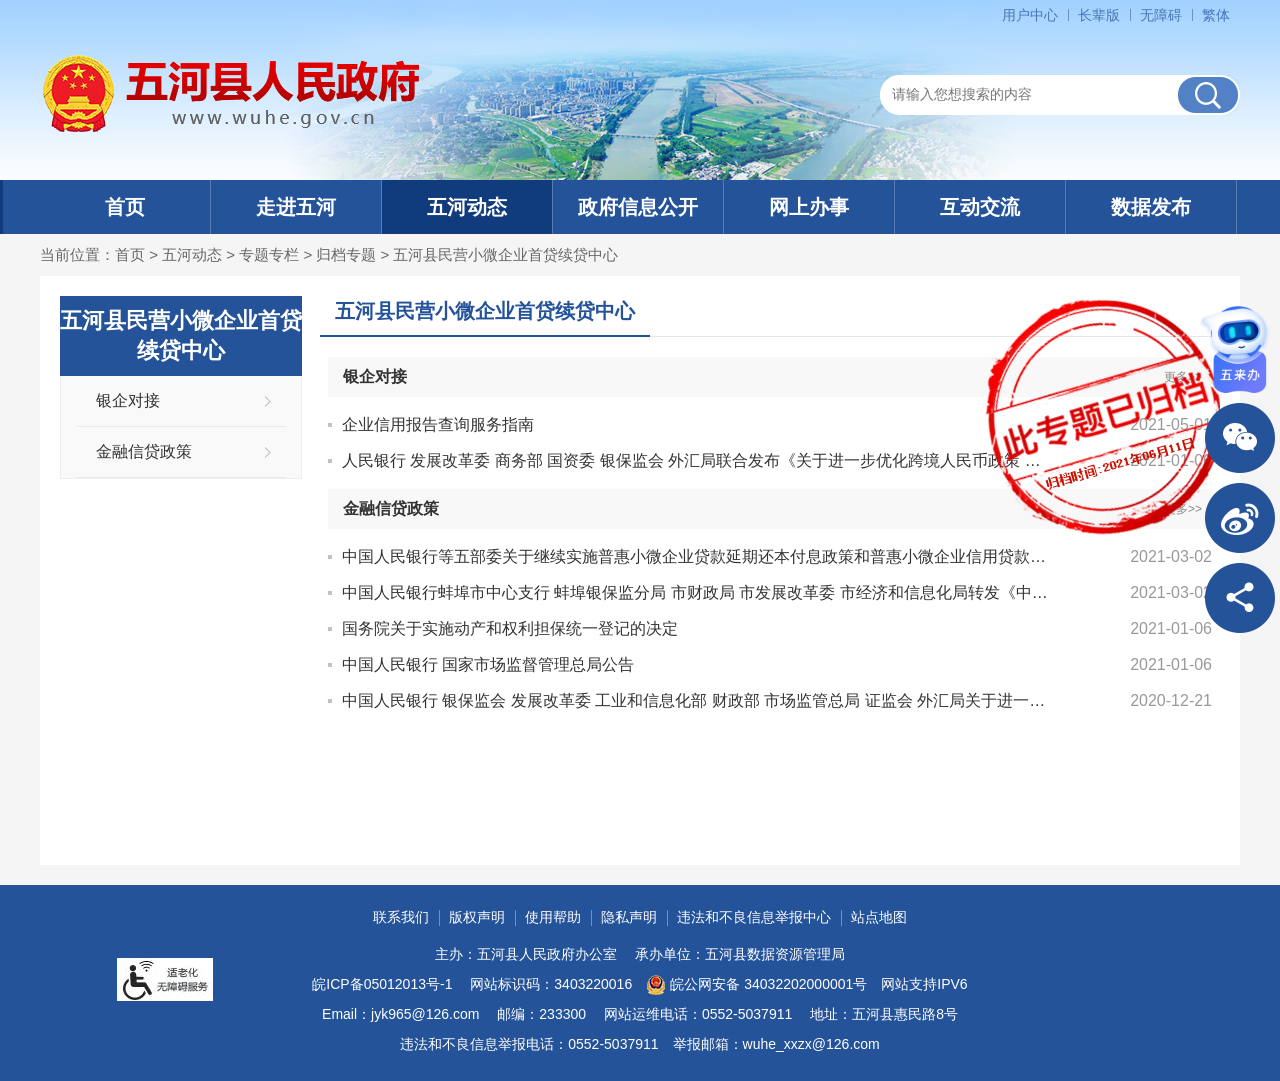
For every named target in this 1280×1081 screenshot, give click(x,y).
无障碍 (1161, 15)
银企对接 (128, 400)
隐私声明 (629, 917)
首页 (125, 207)
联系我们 (401, 917)
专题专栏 (269, 254)
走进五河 (296, 207)
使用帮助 (553, 917)
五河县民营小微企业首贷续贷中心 (505, 254)
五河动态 (467, 207)
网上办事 (809, 207)
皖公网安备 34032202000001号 (756, 985)
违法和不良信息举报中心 (754, 917)
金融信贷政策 (144, 451)
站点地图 (879, 917)
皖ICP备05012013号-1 (382, 984)
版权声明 (477, 917)
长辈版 (1099, 15)
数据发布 (1151, 207)
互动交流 (980, 207)
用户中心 (1030, 15)
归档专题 (346, 254)
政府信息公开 (638, 207)
